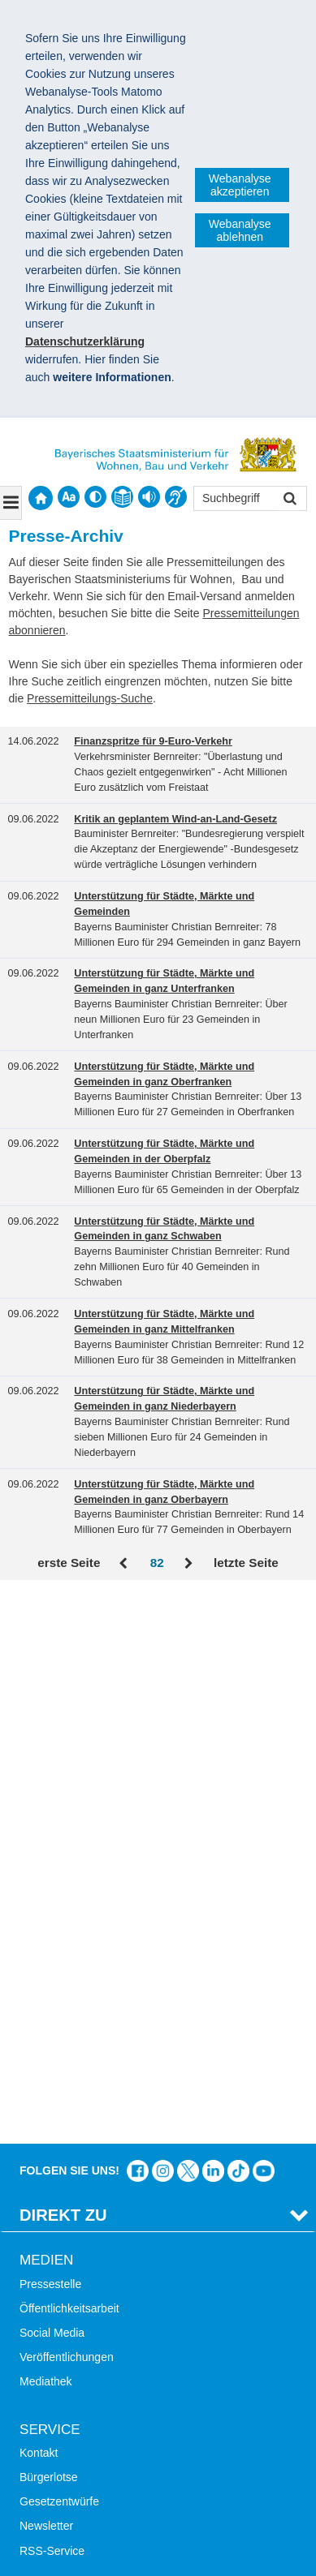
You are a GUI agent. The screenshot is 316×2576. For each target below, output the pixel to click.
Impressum (56, 2416)
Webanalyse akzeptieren (240, 185)
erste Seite (68, 1562)
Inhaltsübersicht (59, 2120)
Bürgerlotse (48, 1927)
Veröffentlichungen (66, 1807)
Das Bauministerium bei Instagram (163, 1621)
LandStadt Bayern (64, 2240)
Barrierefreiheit (56, 2144)
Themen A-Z (50, 2095)
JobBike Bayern (59, 2314)
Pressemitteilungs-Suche (90, 698)
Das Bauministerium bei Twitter (188, 1621)
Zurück (124, 1564)
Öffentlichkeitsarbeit (69, 1758)
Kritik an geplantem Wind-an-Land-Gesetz (175, 819)
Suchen (289, 500)
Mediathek (45, 1831)
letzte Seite (246, 1562)
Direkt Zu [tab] (63, 1665)
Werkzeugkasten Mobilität (84, 2338)
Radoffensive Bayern (72, 2288)
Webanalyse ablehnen (240, 230)
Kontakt (38, 1902)
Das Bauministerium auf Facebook (138, 1621)
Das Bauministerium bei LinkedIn (213, 1621)
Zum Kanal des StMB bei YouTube (264, 1621)
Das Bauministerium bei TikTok (238, 1621)
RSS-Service (51, 2000)
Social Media (51, 1782)
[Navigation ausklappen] (11, 503)
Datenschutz (142, 2416)
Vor (189, 1564)
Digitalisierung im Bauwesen (90, 2264)
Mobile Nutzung (58, 2169)
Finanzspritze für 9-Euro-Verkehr (153, 741)
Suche (35, 2071)
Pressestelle (50, 1734)
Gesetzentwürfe (59, 1951)
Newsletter (46, 1975)
